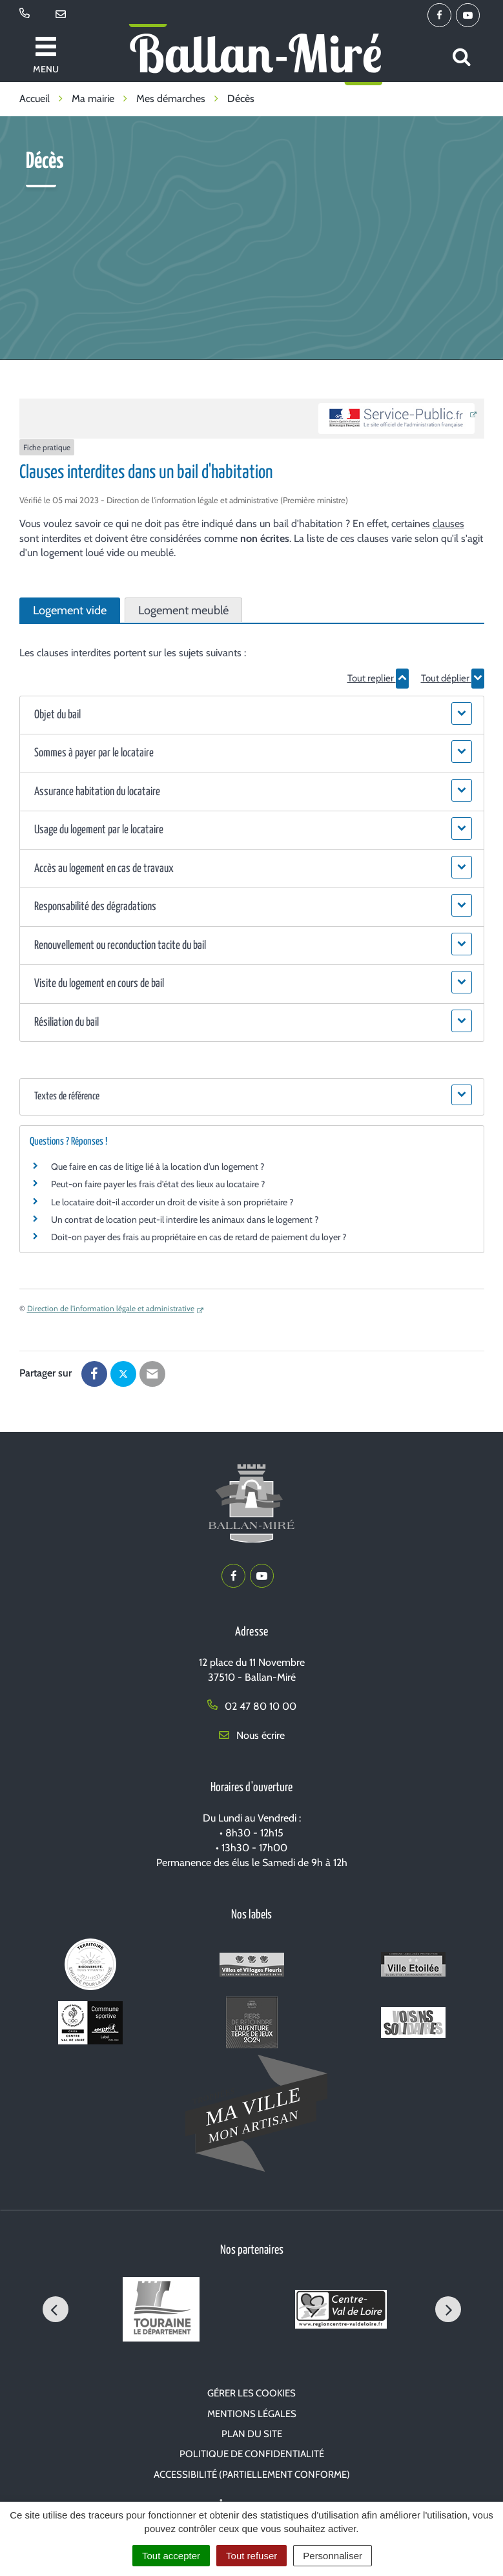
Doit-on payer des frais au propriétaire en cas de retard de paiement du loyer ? (198, 1237)
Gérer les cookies (251, 2393)
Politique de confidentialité (252, 2454)
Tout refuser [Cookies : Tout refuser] (251, 2555)
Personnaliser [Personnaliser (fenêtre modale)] (332, 2555)
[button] (252, 715)
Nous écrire (252, 1735)
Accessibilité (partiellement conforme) (252, 2474)
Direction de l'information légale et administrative (110, 1308)
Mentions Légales (251, 2414)
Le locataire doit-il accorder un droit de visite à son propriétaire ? (172, 1202)
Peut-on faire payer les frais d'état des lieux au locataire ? (158, 1184)
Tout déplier (452, 678)
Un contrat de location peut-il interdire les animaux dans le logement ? (184, 1219)
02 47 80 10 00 (251, 1706)
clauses (448, 523)
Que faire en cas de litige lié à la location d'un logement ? (157, 1166)
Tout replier (378, 678)
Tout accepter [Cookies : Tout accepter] (171, 2555)
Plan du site (251, 2434)
